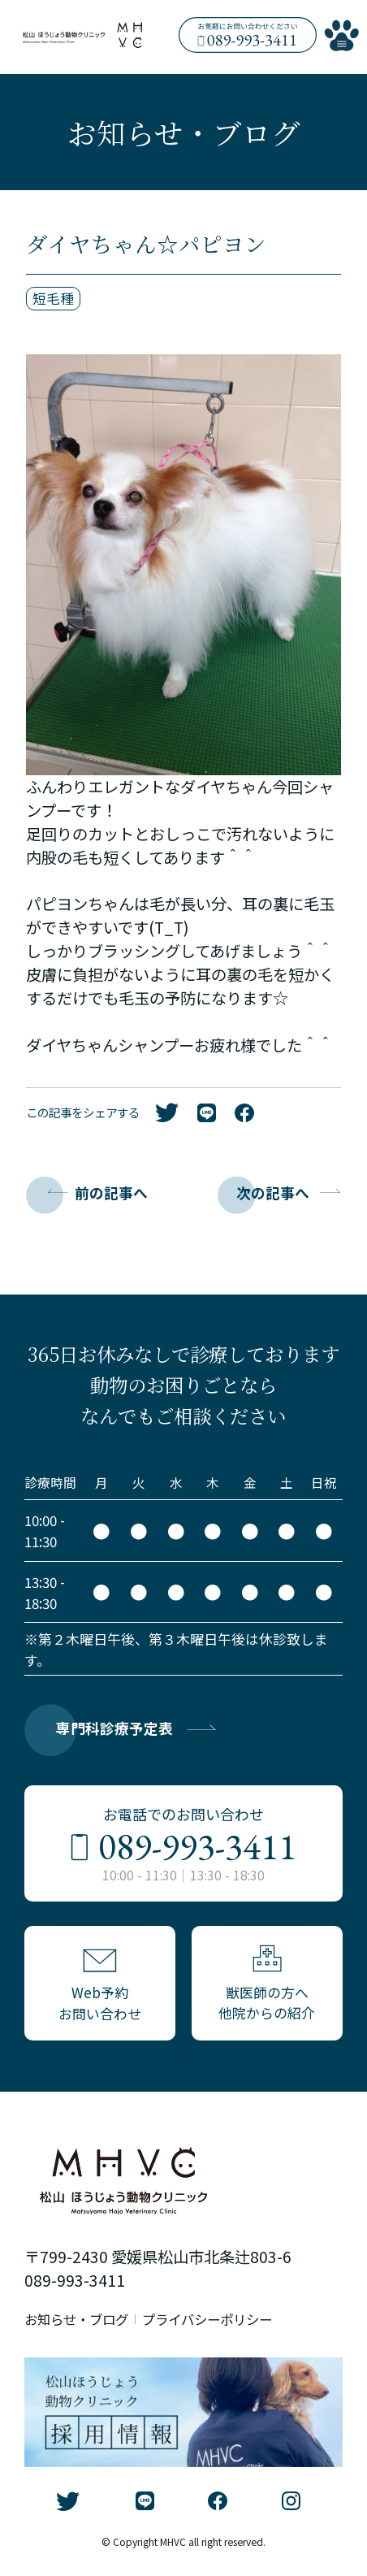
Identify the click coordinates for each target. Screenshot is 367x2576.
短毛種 (53, 298)
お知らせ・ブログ (79, 2323)
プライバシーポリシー (218, 2323)
